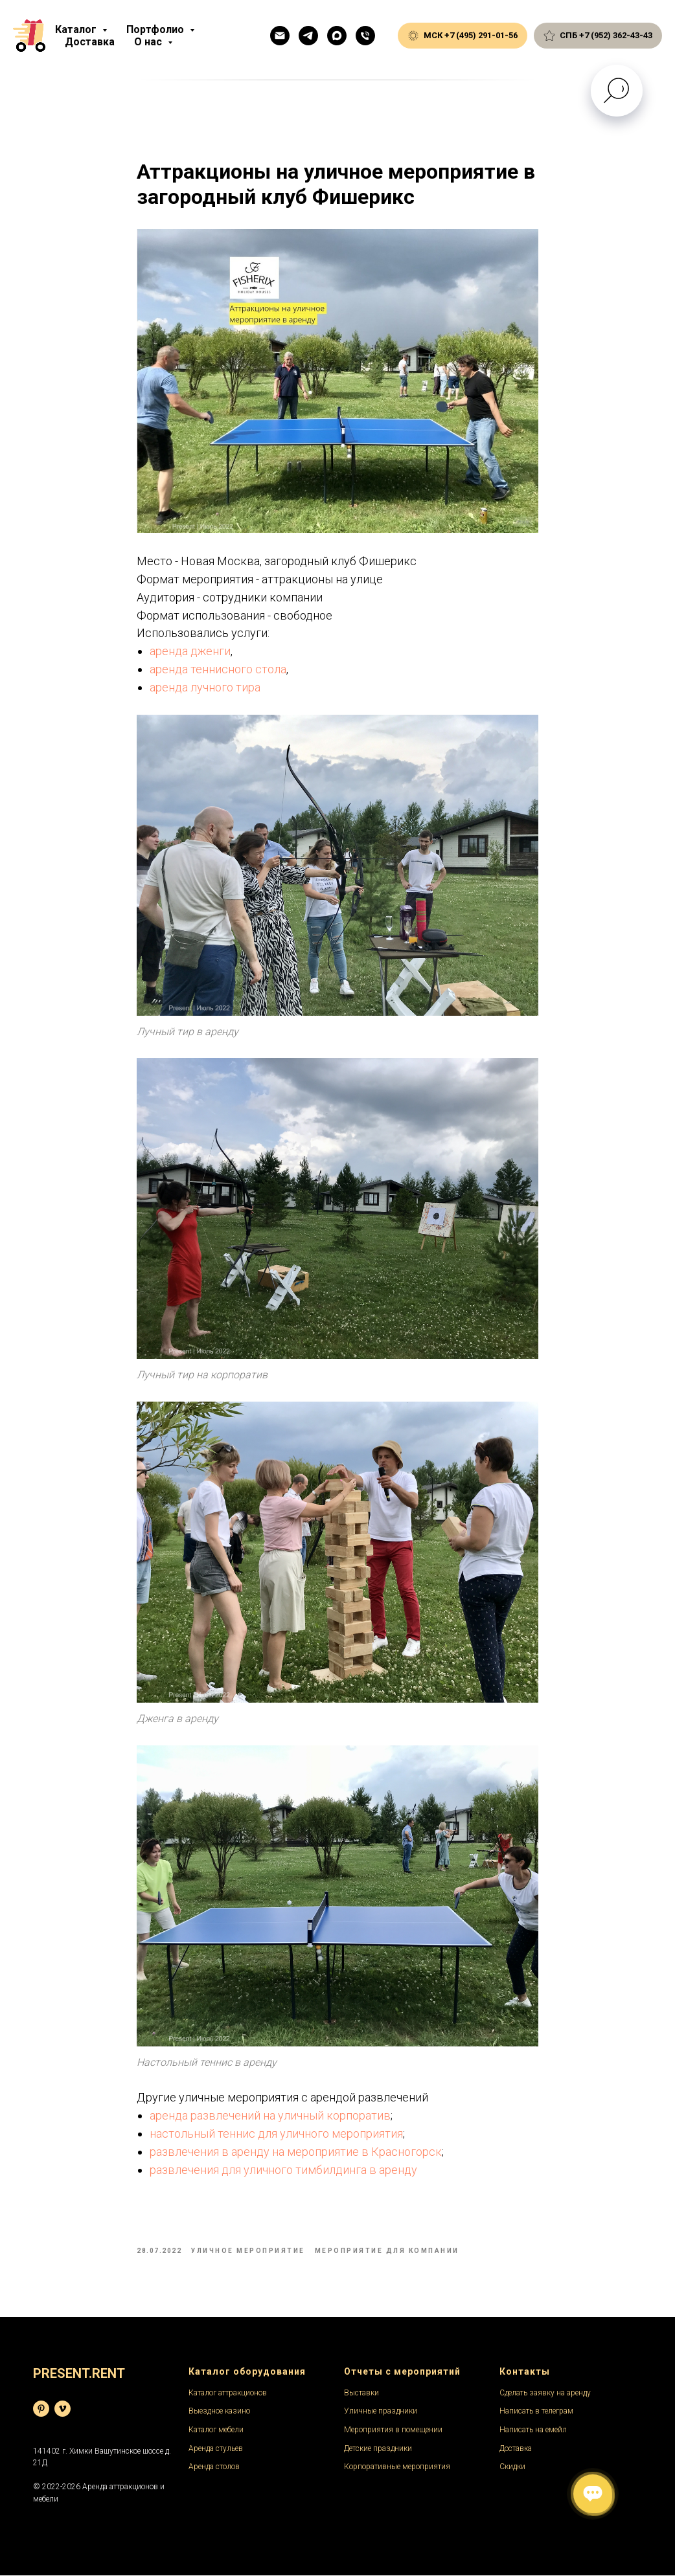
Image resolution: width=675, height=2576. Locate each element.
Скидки (512, 2467)
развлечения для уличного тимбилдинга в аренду (283, 2170)
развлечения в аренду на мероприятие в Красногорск (296, 2151)
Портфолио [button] (156, 29)
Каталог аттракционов (228, 2393)
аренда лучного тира (205, 688)
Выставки (361, 2393)
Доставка (90, 42)
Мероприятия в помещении (393, 2430)
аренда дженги (190, 651)
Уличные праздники (380, 2411)
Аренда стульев (216, 2449)
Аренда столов (214, 2467)
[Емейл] (280, 35)
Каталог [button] (77, 29)
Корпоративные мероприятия (397, 2467)
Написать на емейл (533, 2430)
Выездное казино (219, 2411)
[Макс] (337, 35)
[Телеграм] (308, 35)
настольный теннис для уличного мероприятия (276, 2133)
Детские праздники (378, 2449)
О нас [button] (149, 42)
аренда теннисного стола (218, 670)
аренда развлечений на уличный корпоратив (270, 2116)
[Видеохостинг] (62, 2409)
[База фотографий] (41, 2409)
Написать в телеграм (536, 2411)
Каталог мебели (216, 2430)
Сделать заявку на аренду (545, 2393)
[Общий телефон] (365, 35)
